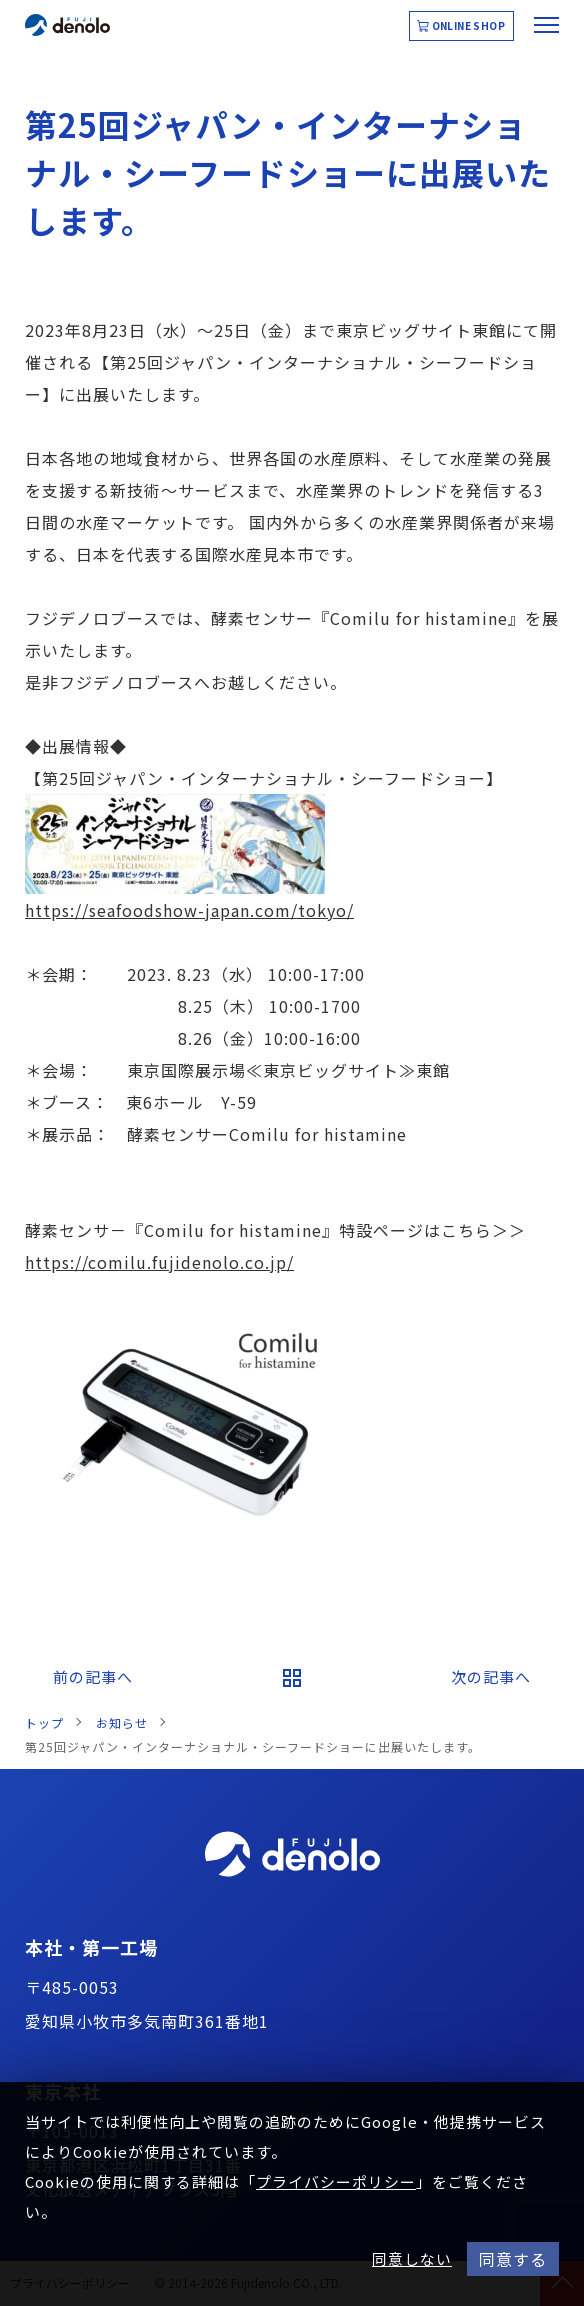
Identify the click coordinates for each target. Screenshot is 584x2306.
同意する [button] (513, 2259)
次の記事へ (491, 1676)
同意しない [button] (412, 2259)
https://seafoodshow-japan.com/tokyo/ (189, 910)
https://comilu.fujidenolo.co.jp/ (159, 1262)
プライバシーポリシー (336, 2181)
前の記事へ (93, 1676)
